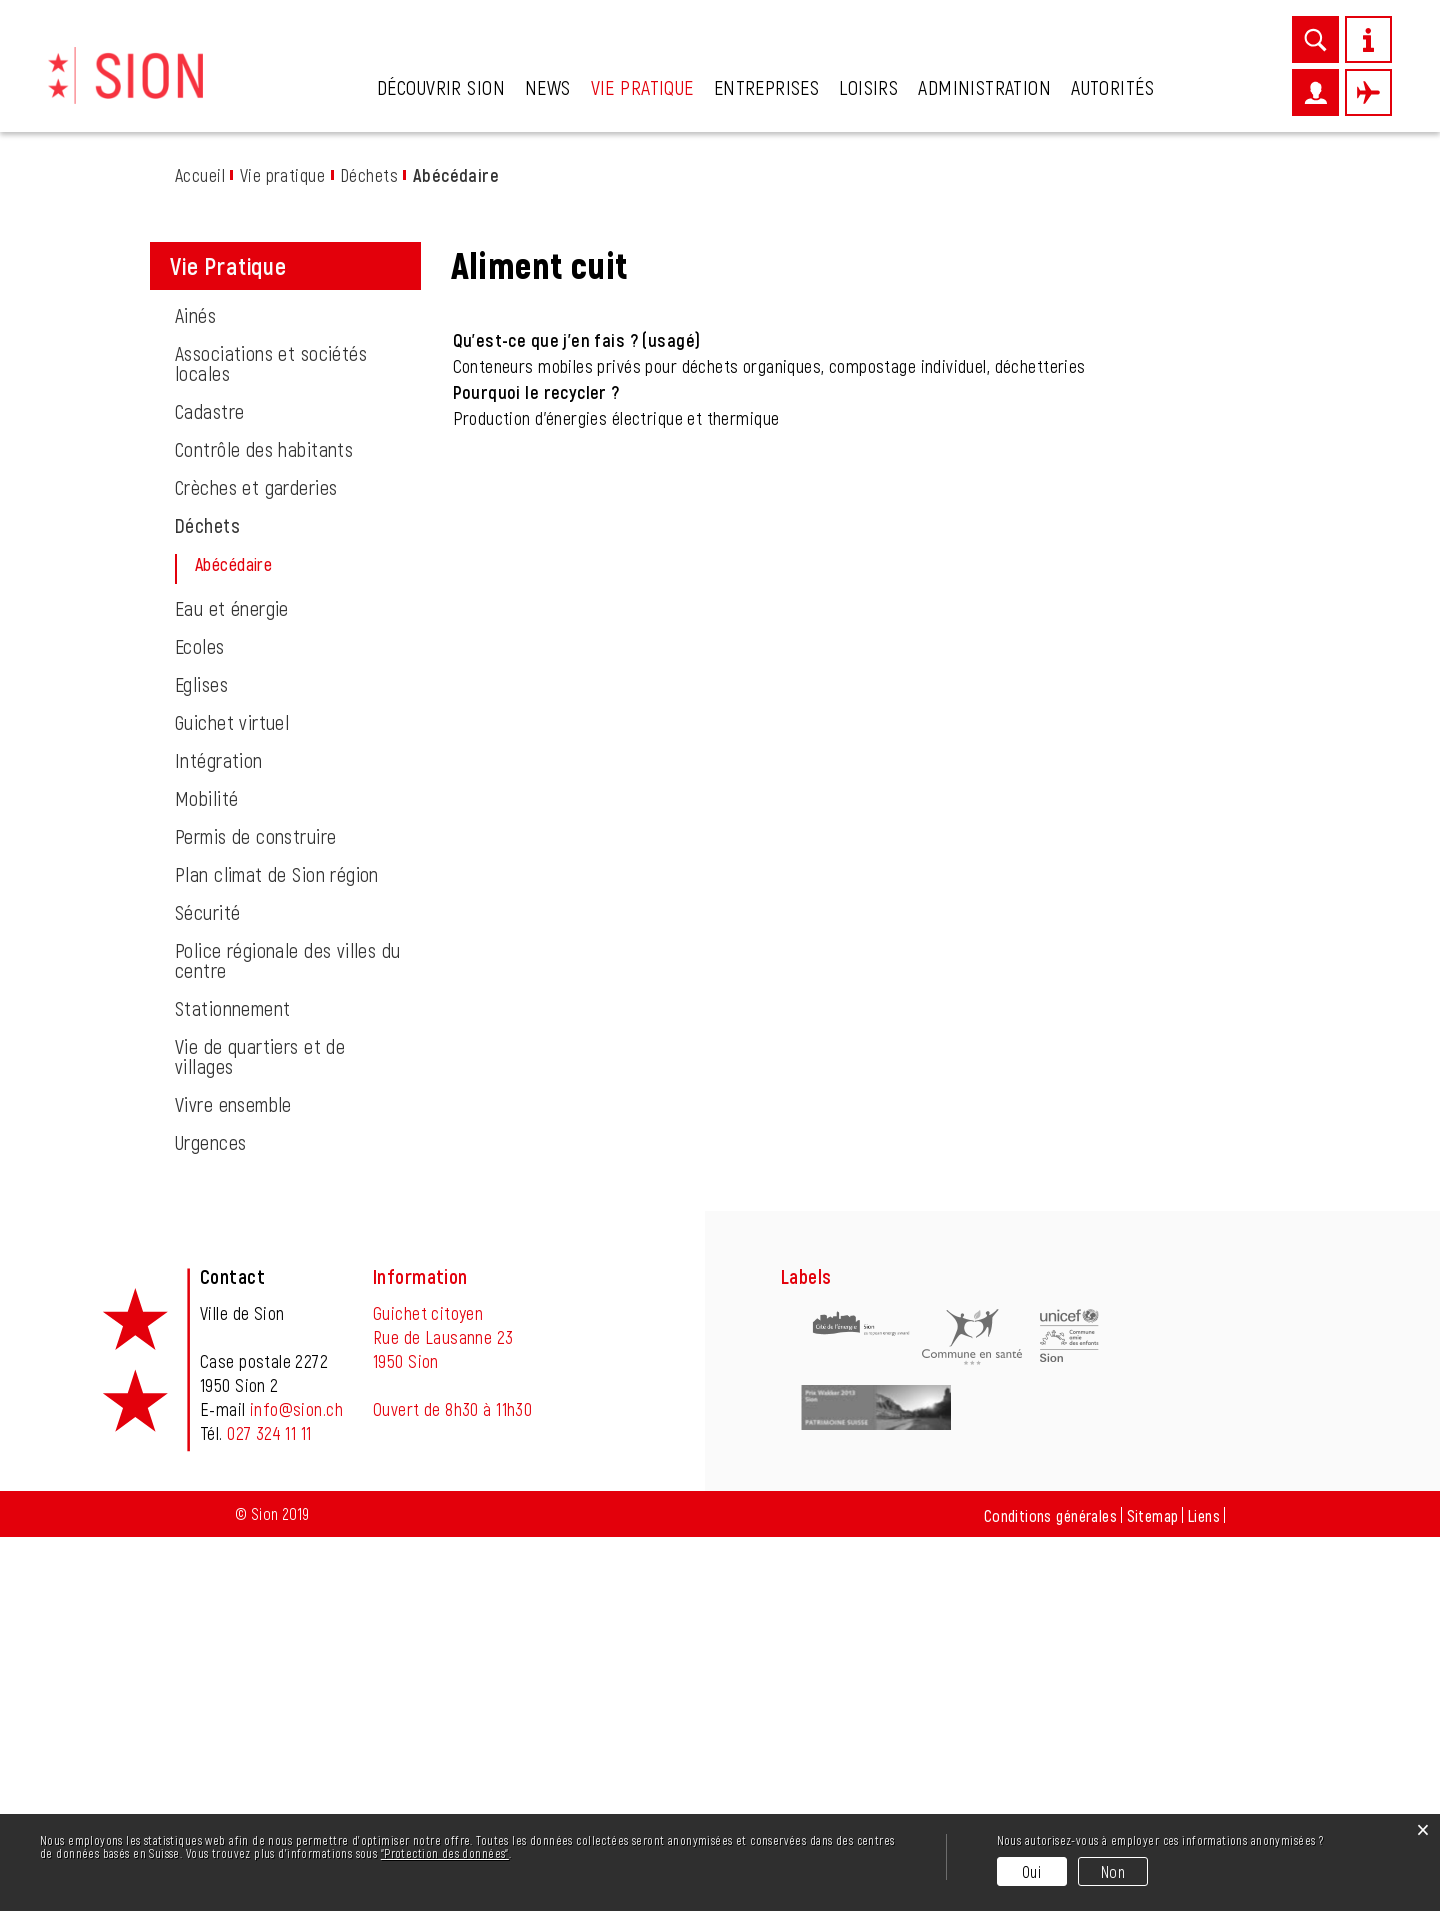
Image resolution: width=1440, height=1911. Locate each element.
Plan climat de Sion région (277, 1248)
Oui (1031, 1871)
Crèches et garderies (256, 861)
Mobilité (206, 1172)
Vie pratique (642, 87)
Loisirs (868, 87)
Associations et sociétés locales (271, 737)
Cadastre (209, 785)
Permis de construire (255, 1210)
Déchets (207, 899)
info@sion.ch (296, 1783)
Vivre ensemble (233, 1478)
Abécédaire (282, 938)
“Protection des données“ (445, 1853)
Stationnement (232, 1382)
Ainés (195, 689)
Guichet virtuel (232, 1096)
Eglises (201, 1058)
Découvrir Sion (441, 87)
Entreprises (767, 87)
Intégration (219, 1134)
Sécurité (207, 1286)
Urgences (210, 1516)
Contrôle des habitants (264, 823)
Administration (984, 87)
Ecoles (200, 1020)
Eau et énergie (232, 982)
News (548, 87)
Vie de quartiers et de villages (260, 1430)
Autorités (1112, 87)
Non (1113, 1871)
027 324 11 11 (269, 1807)
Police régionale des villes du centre (288, 1334)
